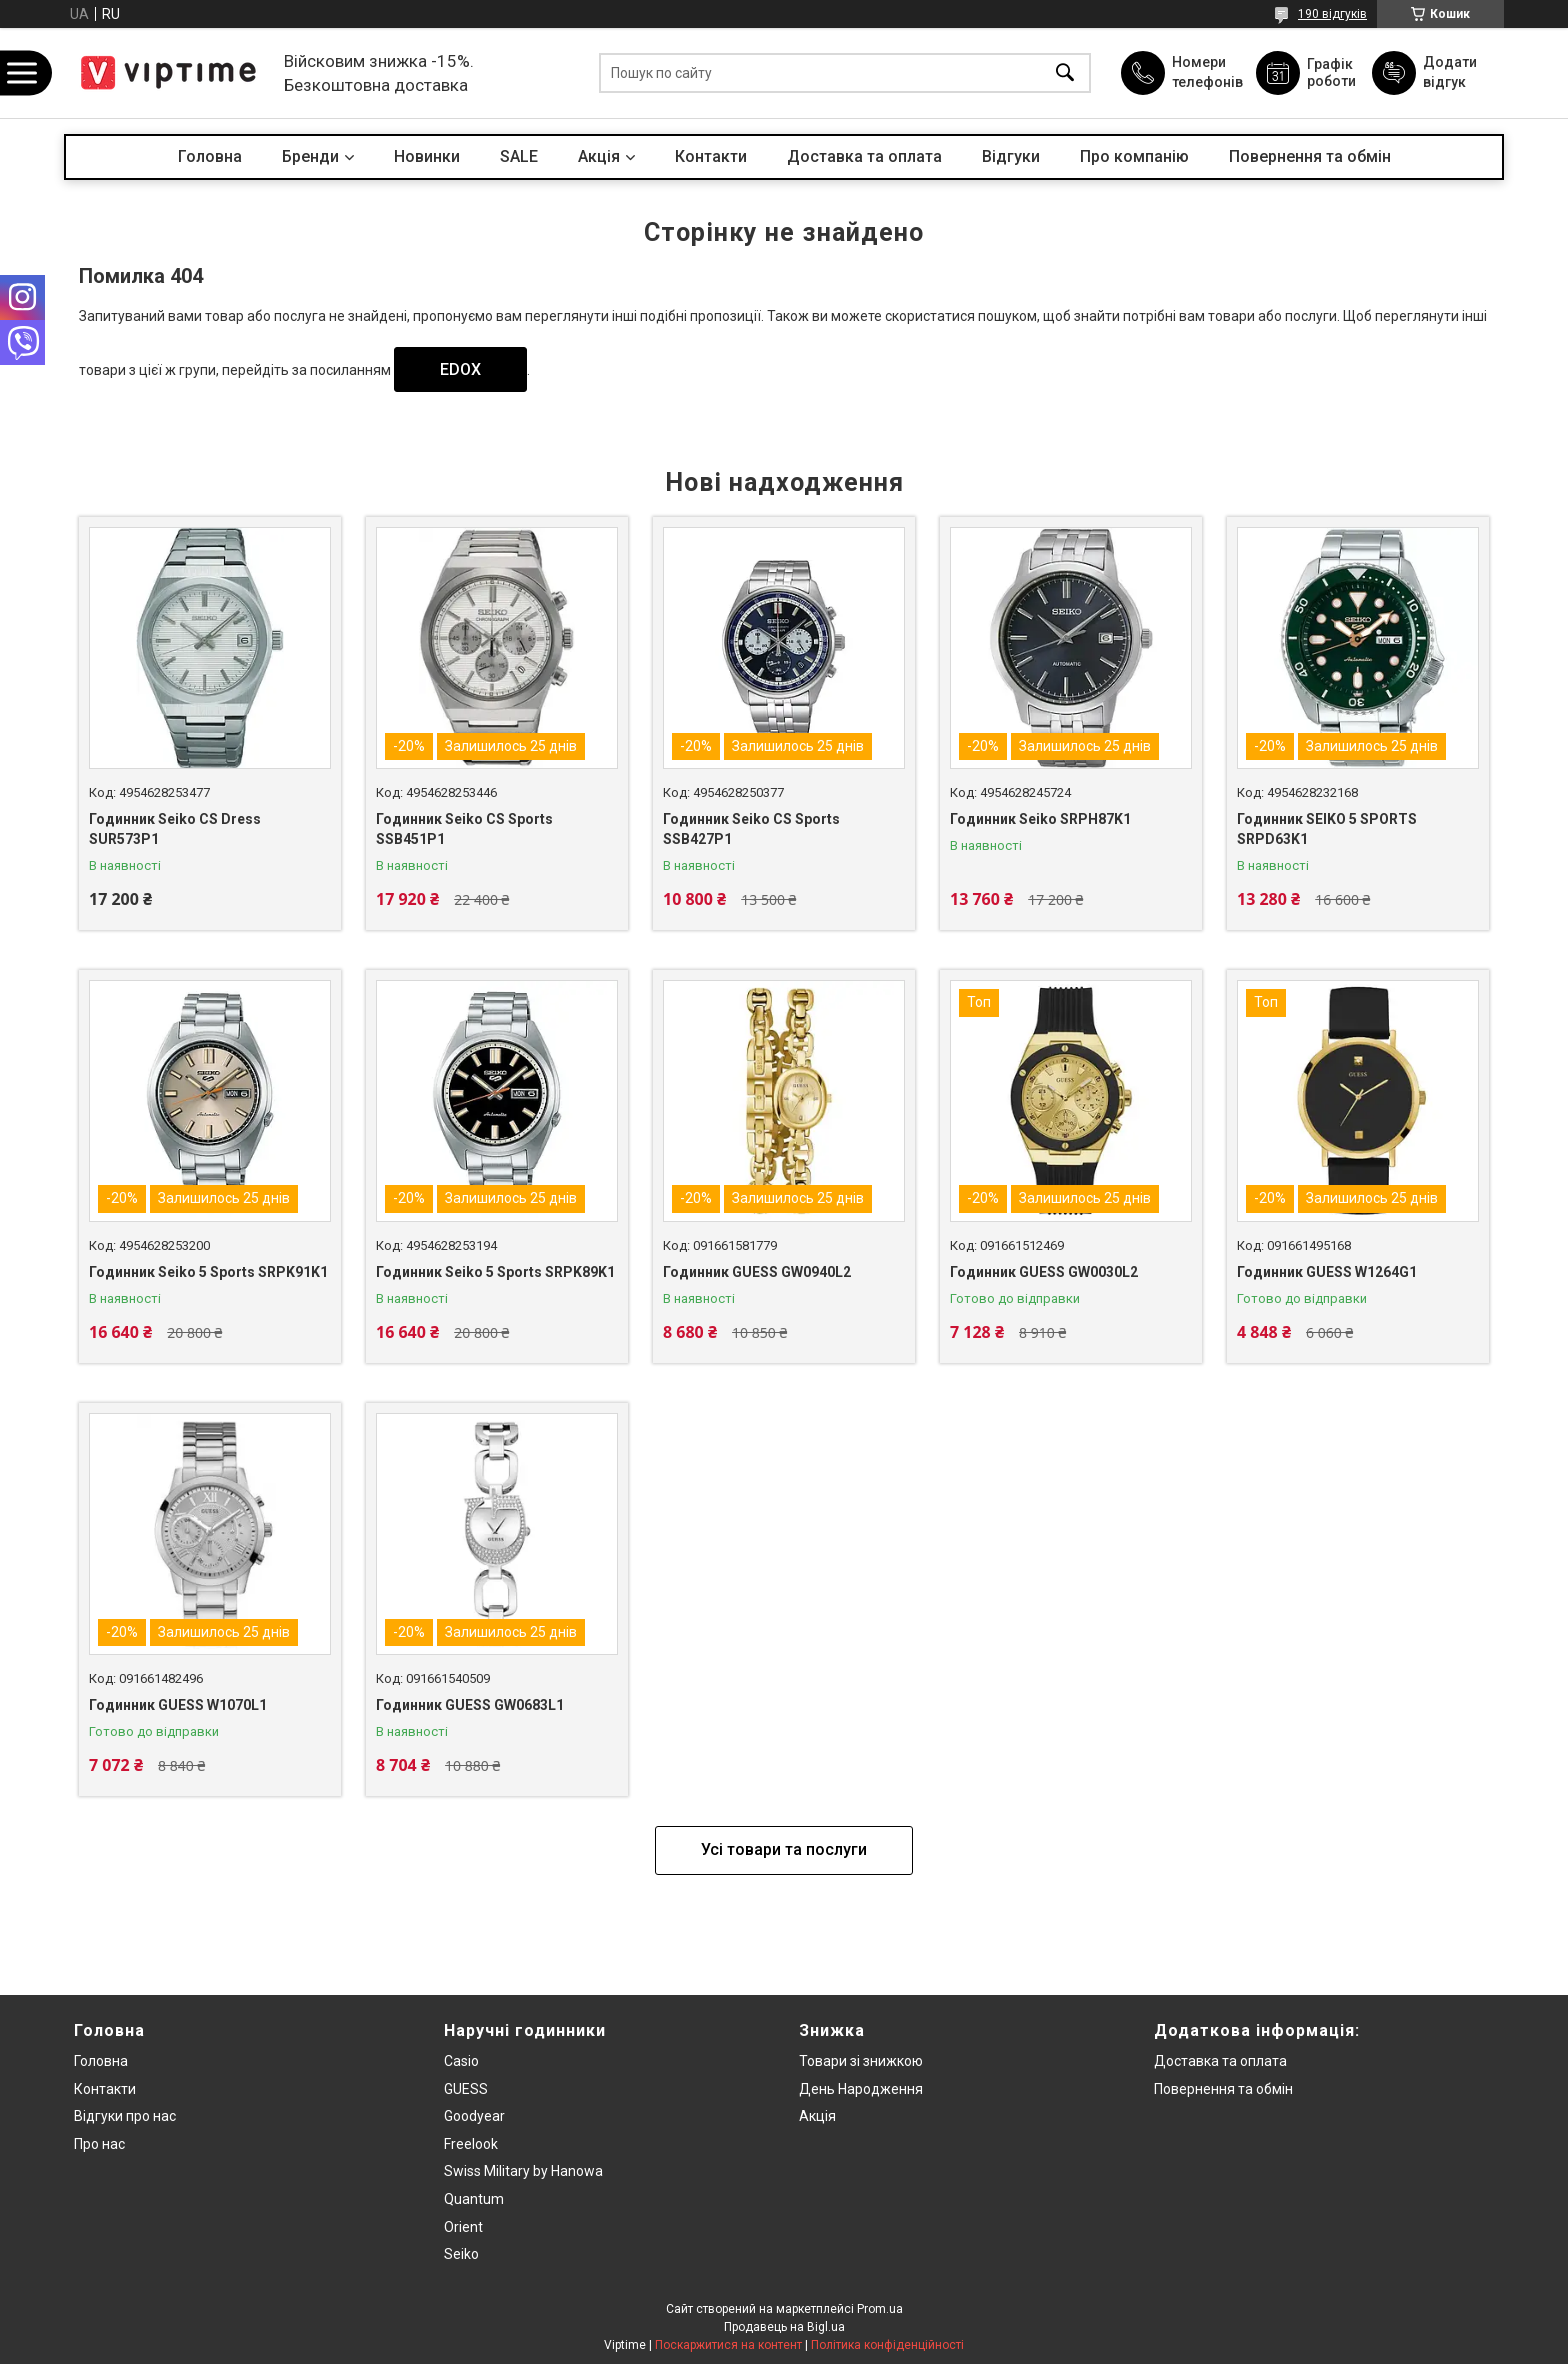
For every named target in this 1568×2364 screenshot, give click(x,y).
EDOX (460, 369)
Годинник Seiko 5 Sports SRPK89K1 (495, 1272)
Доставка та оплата (864, 156)
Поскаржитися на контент (728, 2345)
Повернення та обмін (1310, 156)
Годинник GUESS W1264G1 (1327, 1272)
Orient (463, 2227)
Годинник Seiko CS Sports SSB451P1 (464, 829)
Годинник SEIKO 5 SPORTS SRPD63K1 (1327, 829)
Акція (817, 2116)
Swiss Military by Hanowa (523, 2171)
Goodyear (474, 2116)
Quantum (474, 2199)
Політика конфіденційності (887, 2345)
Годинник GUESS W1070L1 (178, 1705)
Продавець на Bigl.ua (784, 2327)
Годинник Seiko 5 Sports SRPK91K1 (208, 1272)
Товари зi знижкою (861, 2061)
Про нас (99, 2144)
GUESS (466, 2089)
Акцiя (599, 156)
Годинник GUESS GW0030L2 (1044, 1272)
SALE (519, 156)
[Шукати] (1065, 73)
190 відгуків (1332, 14)
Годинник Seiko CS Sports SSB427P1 (751, 829)
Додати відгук (1450, 72)
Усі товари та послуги (784, 1849)
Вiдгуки (1011, 156)
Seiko (461, 2254)
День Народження (861, 2089)
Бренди (310, 156)
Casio (461, 2061)
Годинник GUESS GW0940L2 (757, 1272)
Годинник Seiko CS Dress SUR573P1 (175, 829)
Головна (210, 156)
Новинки (427, 156)
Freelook (471, 2144)
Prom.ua (880, 2309)
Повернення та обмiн (1223, 2089)
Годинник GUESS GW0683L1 (470, 1705)
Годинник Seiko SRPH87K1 (1040, 819)
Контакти (711, 156)
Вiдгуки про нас (125, 2116)
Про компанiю (1134, 156)
